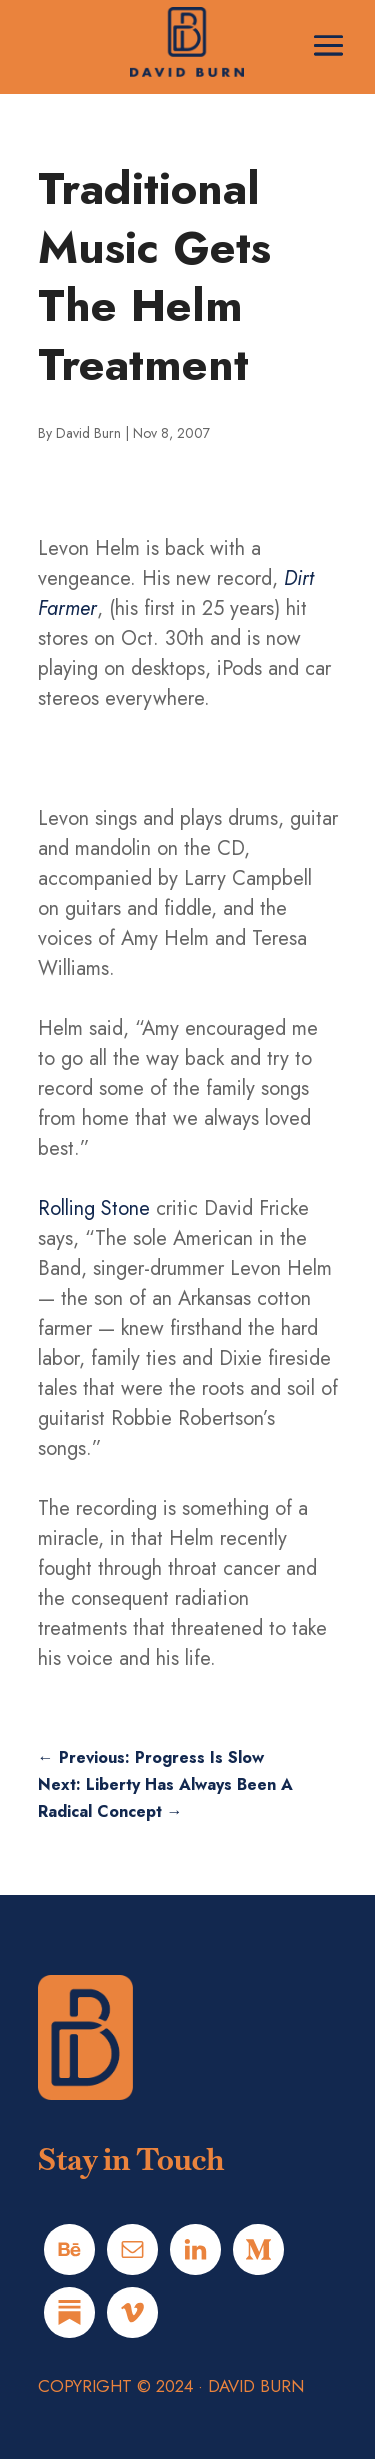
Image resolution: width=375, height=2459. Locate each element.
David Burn (88, 433)
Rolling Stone (94, 1208)
